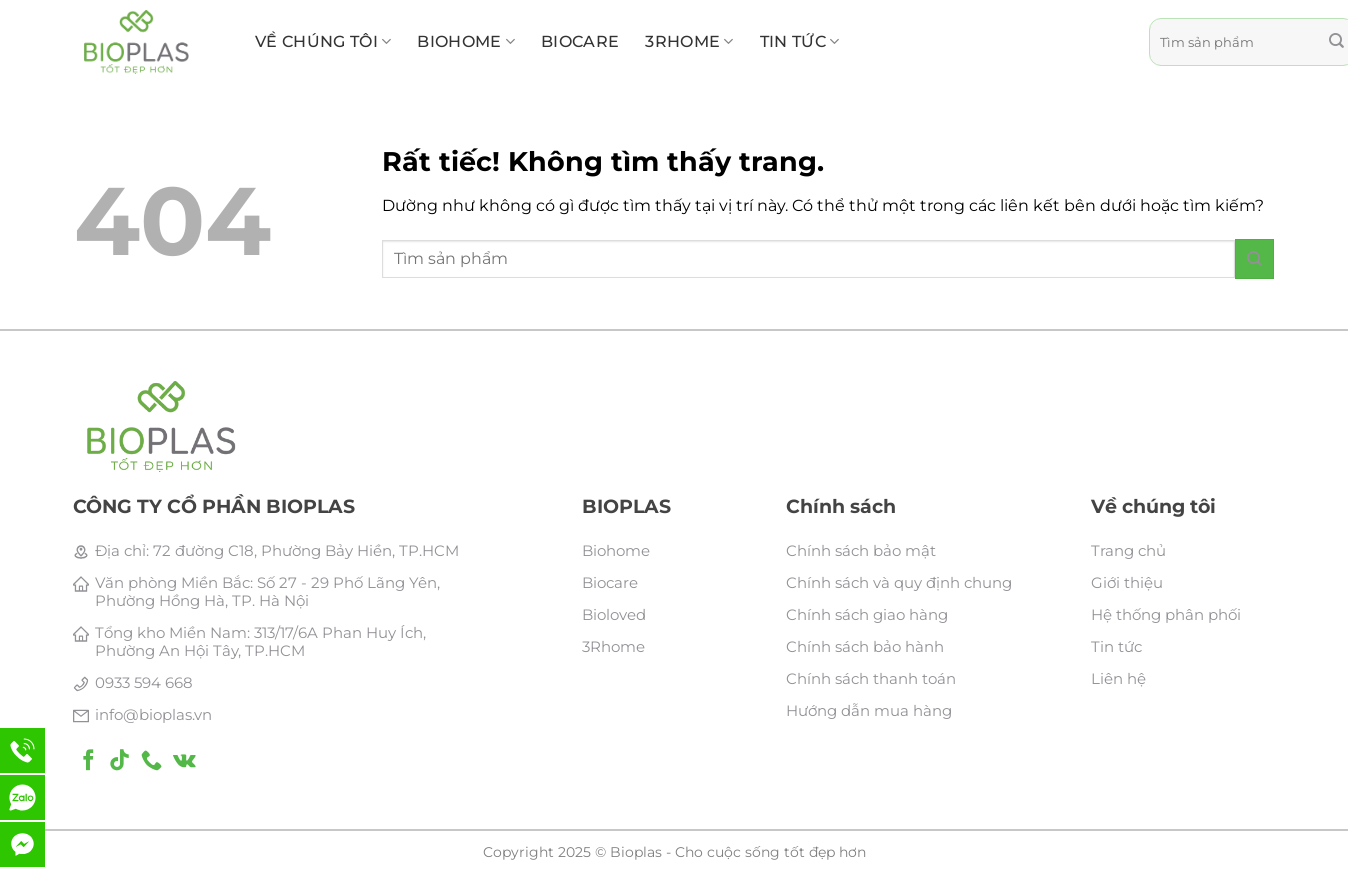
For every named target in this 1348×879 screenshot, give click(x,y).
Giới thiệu (1127, 582)
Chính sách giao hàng (867, 614)
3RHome (689, 42)
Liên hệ (1118, 678)
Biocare (610, 582)
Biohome (616, 550)
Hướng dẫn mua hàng (869, 710)
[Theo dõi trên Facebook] (88, 761)
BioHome (466, 42)
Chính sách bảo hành (865, 646)
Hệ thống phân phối (1166, 614)
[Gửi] (1254, 258)
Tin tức (800, 42)
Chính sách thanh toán (871, 678)
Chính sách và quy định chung (899, 582)
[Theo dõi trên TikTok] (119, 761)
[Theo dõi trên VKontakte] (184, 761)
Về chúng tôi (323, 42)
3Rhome (613, 646)
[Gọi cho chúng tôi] (151, 761)
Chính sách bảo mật (861, 550)
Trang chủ (1128, 550)
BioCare (580, 41)
